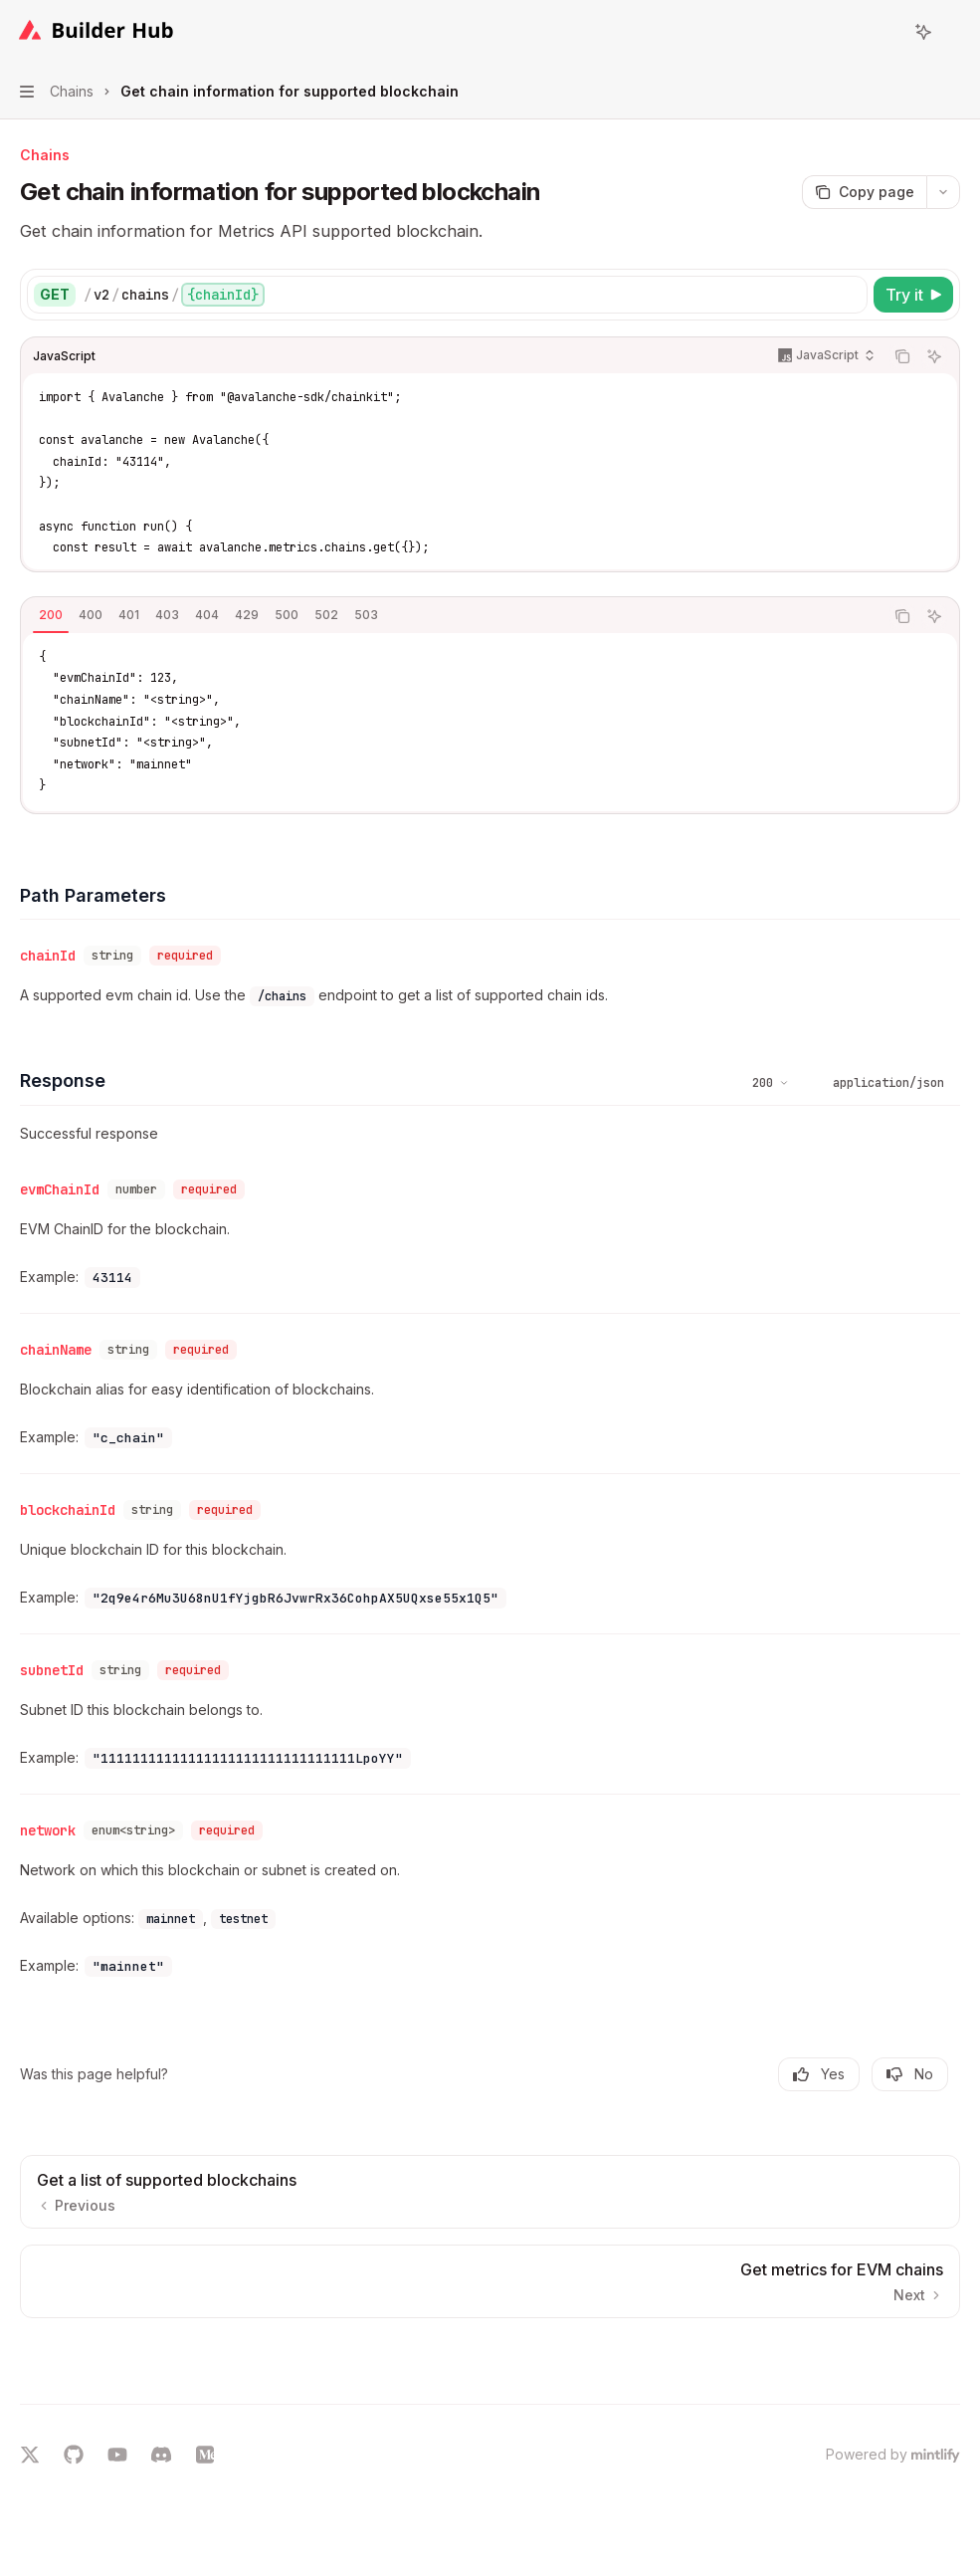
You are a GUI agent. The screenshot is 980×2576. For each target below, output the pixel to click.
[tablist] (452, 616)
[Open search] (886, 32)
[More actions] (954, 32)
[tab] (51, 615)
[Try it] (913, 295)
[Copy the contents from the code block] (902, 356)
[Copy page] (864, 192)
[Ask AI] (934, 356)
